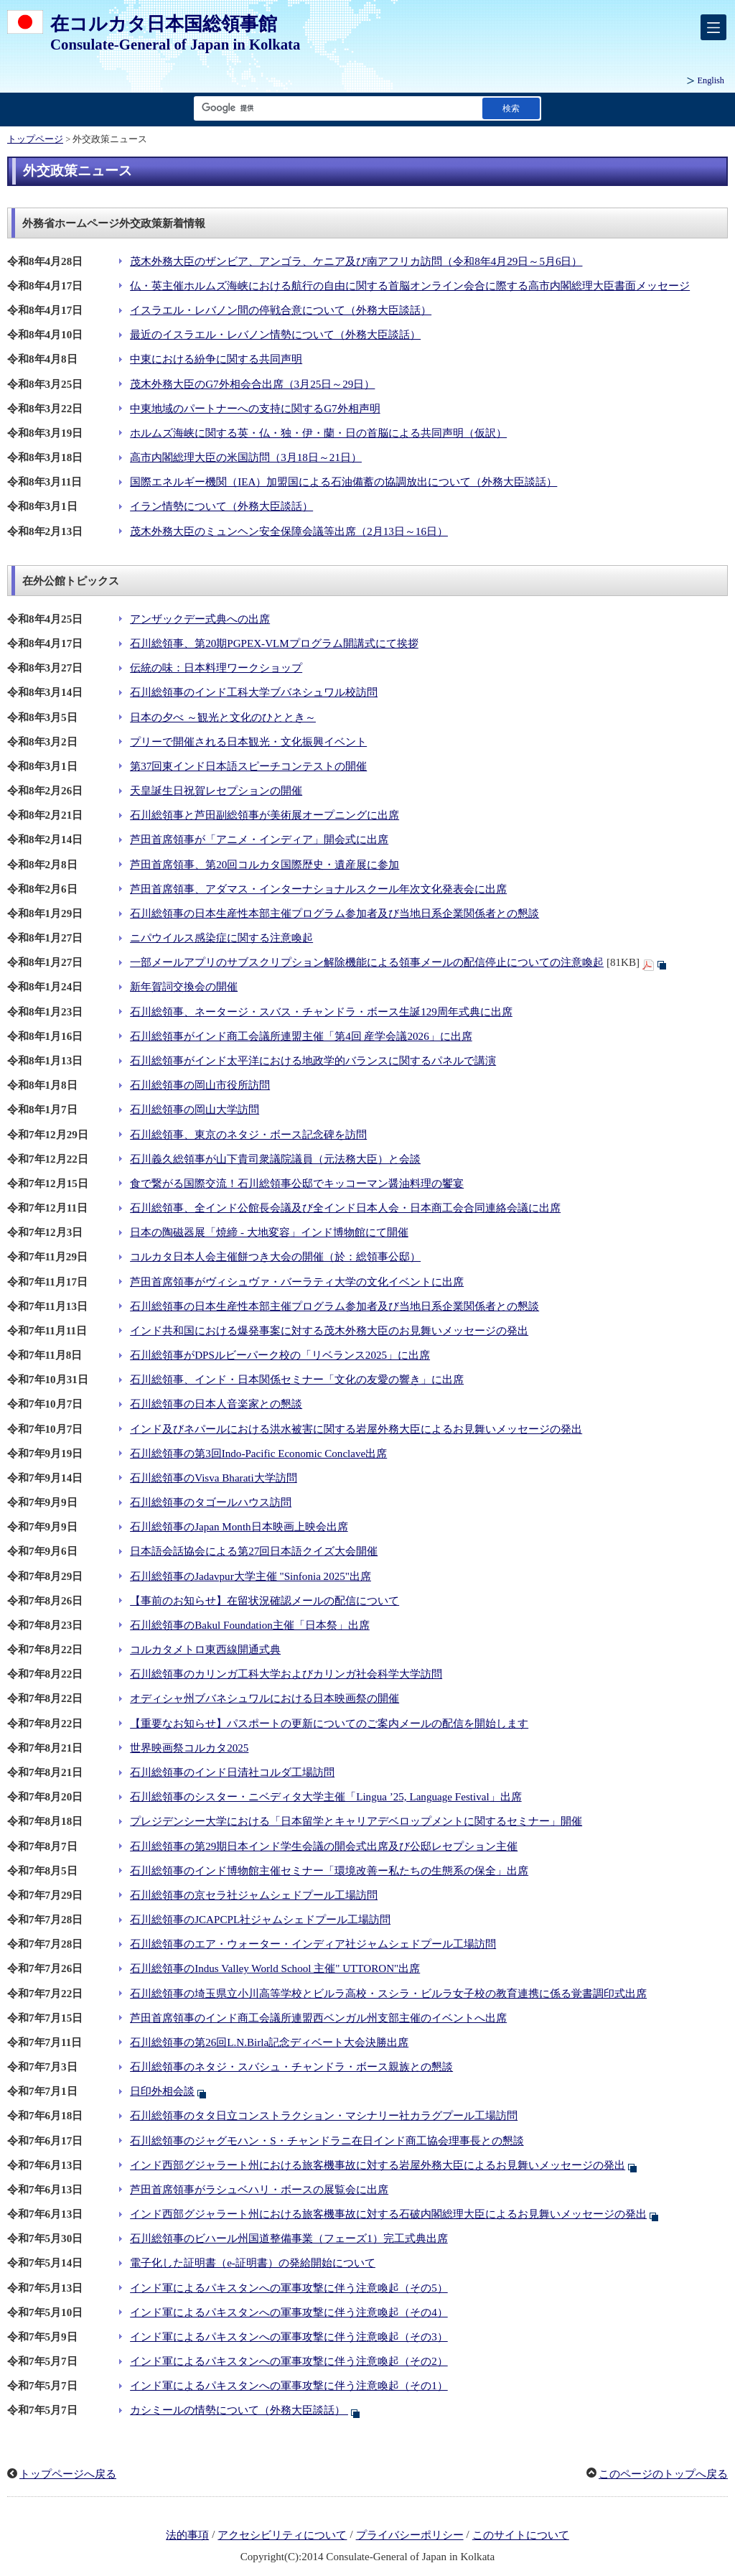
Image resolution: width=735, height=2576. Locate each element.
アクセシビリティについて (282, 2535)
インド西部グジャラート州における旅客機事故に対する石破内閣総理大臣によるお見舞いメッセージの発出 (388, 2214)
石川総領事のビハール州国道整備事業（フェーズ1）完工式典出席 (289, 2238)
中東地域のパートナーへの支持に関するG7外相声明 (255, 408)
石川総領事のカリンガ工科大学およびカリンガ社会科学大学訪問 (286, 1674)
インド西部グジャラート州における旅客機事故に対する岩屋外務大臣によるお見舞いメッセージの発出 (377, 2165)
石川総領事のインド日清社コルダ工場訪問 (232, 1772)
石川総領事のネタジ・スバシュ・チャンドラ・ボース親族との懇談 (291, 2067)
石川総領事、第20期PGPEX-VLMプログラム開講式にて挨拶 (274, 643)
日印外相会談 (162, 2091)
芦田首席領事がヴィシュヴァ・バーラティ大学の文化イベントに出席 (297, 1282)
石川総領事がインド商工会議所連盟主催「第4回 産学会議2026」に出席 (301, 1036)
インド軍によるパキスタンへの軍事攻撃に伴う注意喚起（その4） (289, 2312)
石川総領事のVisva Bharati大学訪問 (213, 1478)
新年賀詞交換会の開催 (184, 986)
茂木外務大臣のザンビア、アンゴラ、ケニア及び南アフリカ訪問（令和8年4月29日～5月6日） (356, 261)
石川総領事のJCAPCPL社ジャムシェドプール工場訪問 (260, 1919)
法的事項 (187, 2535)
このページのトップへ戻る (663, 2474)
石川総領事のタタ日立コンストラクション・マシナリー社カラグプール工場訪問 (324, 2115)
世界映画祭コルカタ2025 (189, 1748)
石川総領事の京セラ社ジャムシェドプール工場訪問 (254, 1895)
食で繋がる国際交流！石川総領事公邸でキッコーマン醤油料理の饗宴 (297, 1183)
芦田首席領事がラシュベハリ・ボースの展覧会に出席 (259, 2189)
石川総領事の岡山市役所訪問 (200, 1085)
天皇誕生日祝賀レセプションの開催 (216, 790)
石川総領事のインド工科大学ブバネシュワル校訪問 (254, 692)
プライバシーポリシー (410, 2535)
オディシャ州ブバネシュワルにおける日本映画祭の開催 (264, 1698)
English (711, 80)
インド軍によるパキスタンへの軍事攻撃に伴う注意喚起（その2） (289, 2361)
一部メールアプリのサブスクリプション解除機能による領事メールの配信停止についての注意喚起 (367, 962)
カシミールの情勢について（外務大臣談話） (239, 2410)
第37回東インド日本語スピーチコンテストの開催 (248, 766)
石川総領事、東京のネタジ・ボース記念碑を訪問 (248, 1134)
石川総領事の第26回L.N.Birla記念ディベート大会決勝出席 (269, 2042)
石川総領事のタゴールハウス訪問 (210, 1502)
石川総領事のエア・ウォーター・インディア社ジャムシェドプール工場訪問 (313, 1944)
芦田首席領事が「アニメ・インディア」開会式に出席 (259, 839)
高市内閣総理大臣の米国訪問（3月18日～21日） (246, 457)
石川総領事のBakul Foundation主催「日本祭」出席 (250, 1625)
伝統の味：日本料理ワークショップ (216, 668)
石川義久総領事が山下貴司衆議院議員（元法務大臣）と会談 (275, 1159)
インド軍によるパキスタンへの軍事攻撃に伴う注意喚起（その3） (289, 2337)
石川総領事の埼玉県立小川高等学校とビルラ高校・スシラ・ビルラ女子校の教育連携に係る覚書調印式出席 (388, 1993)
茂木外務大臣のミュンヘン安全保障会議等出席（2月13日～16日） (289, 531)
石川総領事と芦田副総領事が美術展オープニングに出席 (264, 815)
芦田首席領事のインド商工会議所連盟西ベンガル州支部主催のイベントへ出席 (318, 2018)
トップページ (35, 139)
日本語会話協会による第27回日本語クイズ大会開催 (254, 1551)
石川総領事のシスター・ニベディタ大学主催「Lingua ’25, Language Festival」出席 (325, 1797)
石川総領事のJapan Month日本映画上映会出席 (238, 1527)
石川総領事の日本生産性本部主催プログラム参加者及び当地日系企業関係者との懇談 (334, 913)
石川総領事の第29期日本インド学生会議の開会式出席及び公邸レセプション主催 (324, 1846)
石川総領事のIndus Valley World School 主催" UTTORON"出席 (275, 1968)
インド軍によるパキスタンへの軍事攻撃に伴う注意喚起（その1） (289, 2385)
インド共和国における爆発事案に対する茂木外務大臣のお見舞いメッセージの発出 (329, 1330)
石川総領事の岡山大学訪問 (194, 1109)
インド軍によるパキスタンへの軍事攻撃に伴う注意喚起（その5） (289, 2288)
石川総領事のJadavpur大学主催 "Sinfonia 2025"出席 (250, 1576)
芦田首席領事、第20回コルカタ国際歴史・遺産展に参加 (264, 864)
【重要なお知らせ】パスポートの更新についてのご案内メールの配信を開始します (329, 1723)
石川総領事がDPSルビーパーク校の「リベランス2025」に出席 (280, 1355)
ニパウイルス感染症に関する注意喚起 (221, 938)
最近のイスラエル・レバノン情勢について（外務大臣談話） (275, 334)
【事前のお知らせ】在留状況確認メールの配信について (264, 1600)
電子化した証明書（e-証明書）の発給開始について (252, 2263)
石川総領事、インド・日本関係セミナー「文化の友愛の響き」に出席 (297, 1379)
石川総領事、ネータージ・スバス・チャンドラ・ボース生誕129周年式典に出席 (321, 1012)
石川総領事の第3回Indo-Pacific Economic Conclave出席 (258, 1453)
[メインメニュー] (713, 27)
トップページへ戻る (67, 2474)
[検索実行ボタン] (511, 108)
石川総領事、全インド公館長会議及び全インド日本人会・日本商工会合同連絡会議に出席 (345, 1208)
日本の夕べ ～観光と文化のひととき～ (223, 717)
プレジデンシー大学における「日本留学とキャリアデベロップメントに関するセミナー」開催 (356, 1821)
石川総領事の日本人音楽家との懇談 (216, 1404)
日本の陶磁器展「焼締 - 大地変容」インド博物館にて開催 (269, 1232)
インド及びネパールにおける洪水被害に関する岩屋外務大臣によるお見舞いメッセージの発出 (356, 1429)
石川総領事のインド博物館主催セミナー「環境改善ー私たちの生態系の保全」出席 (329, 1871)
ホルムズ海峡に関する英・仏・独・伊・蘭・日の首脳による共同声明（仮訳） (318, 433)
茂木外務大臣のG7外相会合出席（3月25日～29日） (252, 384)
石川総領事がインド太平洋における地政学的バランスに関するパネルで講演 (313, 1060)
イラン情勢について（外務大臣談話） (221, 506)
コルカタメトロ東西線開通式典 (205, 1649)
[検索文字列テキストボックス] (335, 108)
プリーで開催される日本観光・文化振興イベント (248, 742)
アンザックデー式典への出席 (200, 619)
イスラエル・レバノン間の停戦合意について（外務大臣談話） (280, 310)
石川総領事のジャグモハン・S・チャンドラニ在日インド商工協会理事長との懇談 (326, 2141)
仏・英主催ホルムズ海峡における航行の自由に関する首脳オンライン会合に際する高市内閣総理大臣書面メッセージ (410, 286)
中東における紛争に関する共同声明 (216, 359)
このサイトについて (520, 2535)
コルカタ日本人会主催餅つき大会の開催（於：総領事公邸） (275, 1257)
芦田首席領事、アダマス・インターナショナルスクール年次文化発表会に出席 (318, 889)
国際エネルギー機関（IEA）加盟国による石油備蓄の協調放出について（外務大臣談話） (343, 482)
